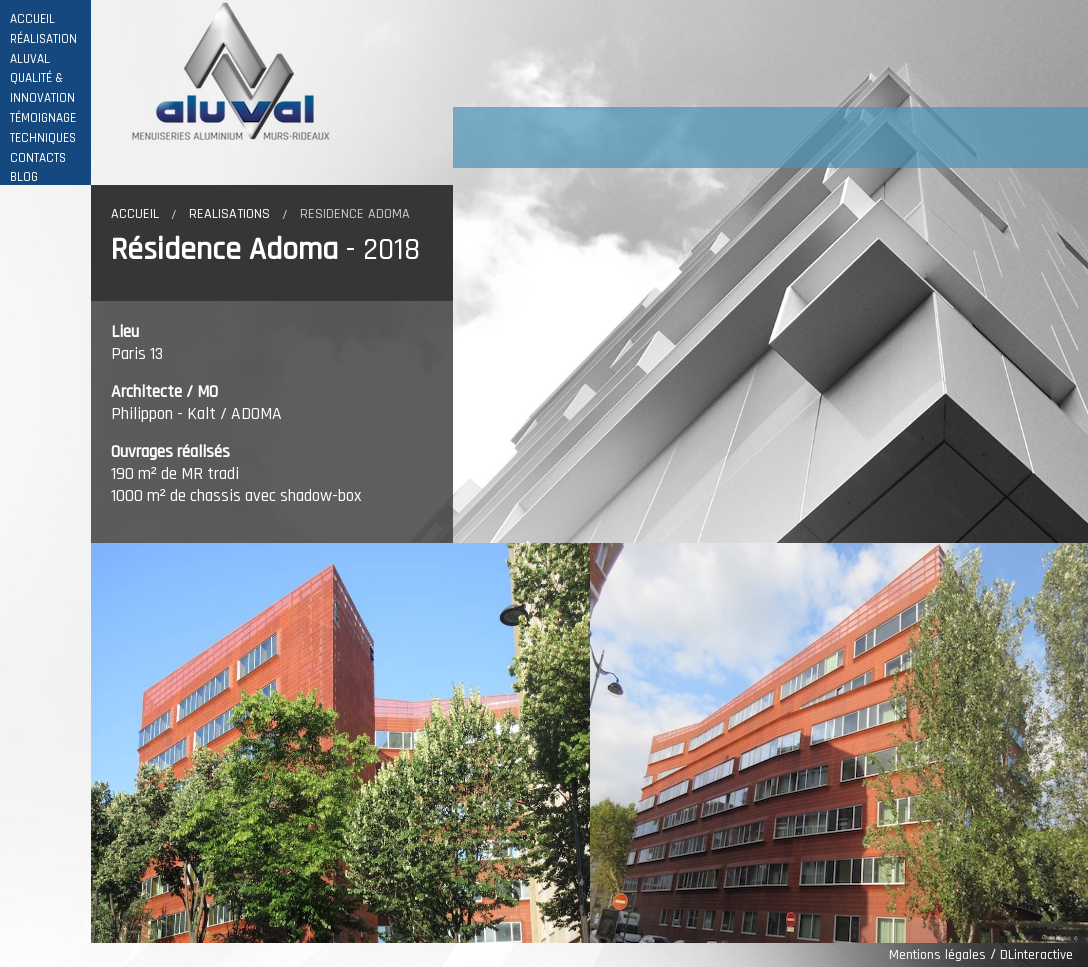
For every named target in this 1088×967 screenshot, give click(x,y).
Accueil (135, 214)
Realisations (229, 214)
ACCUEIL (32, 19)
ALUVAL (30, 59)
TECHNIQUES (43, 138)
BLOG (24, 177)
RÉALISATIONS (47, 39)
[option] (340, 743)
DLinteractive (1036, 955)
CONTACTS (38, 158)
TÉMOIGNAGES (46, 118)
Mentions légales (937, 955)
